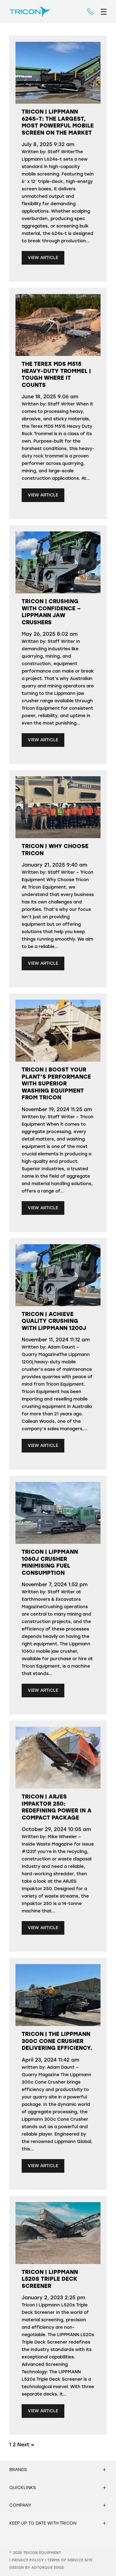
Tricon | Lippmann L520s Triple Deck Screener (50, 2279)
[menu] (104, 11)
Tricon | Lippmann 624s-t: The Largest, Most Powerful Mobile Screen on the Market (58, 122)
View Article (43, 257)
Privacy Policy (28, 2560)
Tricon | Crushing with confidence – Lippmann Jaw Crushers (51, 612)
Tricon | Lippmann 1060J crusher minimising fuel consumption (50, 1562)
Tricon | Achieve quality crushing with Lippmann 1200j (54, 1321)
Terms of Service (65, 2560)
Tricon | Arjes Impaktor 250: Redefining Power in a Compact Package (57, 1807)
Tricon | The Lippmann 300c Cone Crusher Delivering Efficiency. (57, 2041)
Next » (25, 2445)
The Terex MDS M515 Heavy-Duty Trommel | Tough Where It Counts (56, 374)
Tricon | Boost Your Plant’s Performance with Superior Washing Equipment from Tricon (56, 1083)
